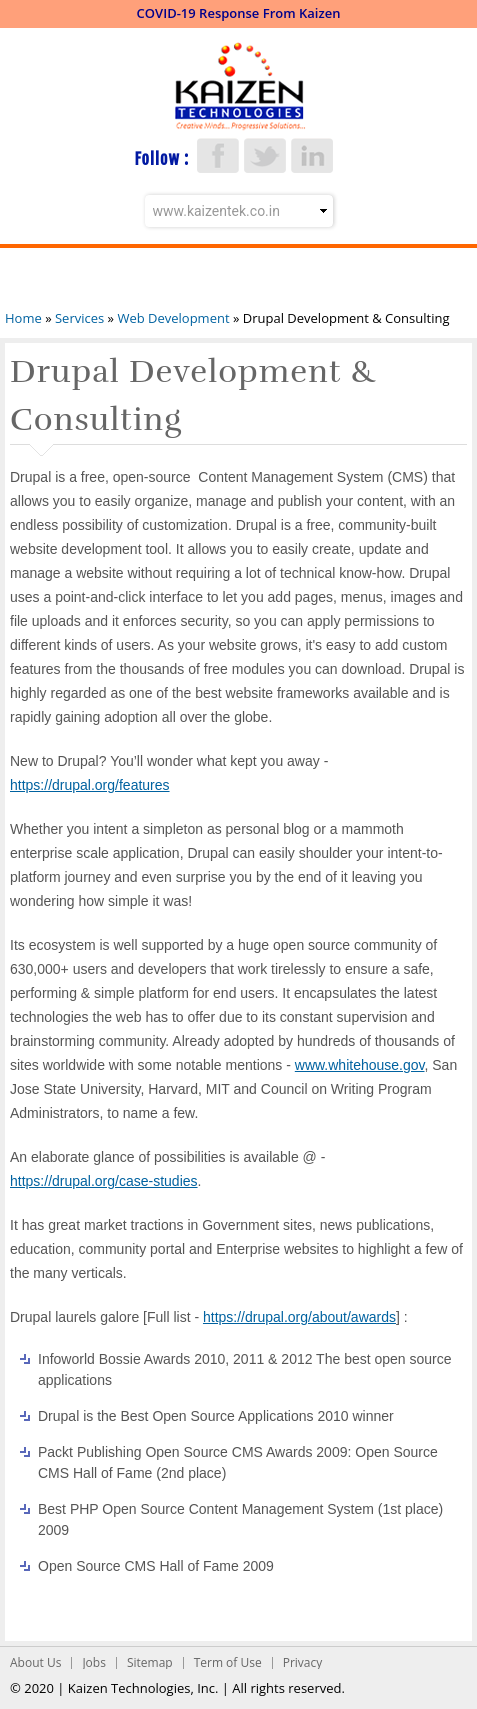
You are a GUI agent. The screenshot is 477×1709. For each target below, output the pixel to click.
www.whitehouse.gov (360, 1065)
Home (23, 318)
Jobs (94, 1662)
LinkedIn (312, 155)
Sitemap (150, 1662)
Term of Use (228, 1662)
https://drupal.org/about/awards (299, 1317)
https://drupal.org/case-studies (104, 1181)
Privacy (303, 1662)
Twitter (265, 155)
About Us (35, 1662)
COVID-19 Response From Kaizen (239, 13)
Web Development (173, 318)
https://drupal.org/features (90, 785)
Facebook (218, 155)
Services (79, 318)
